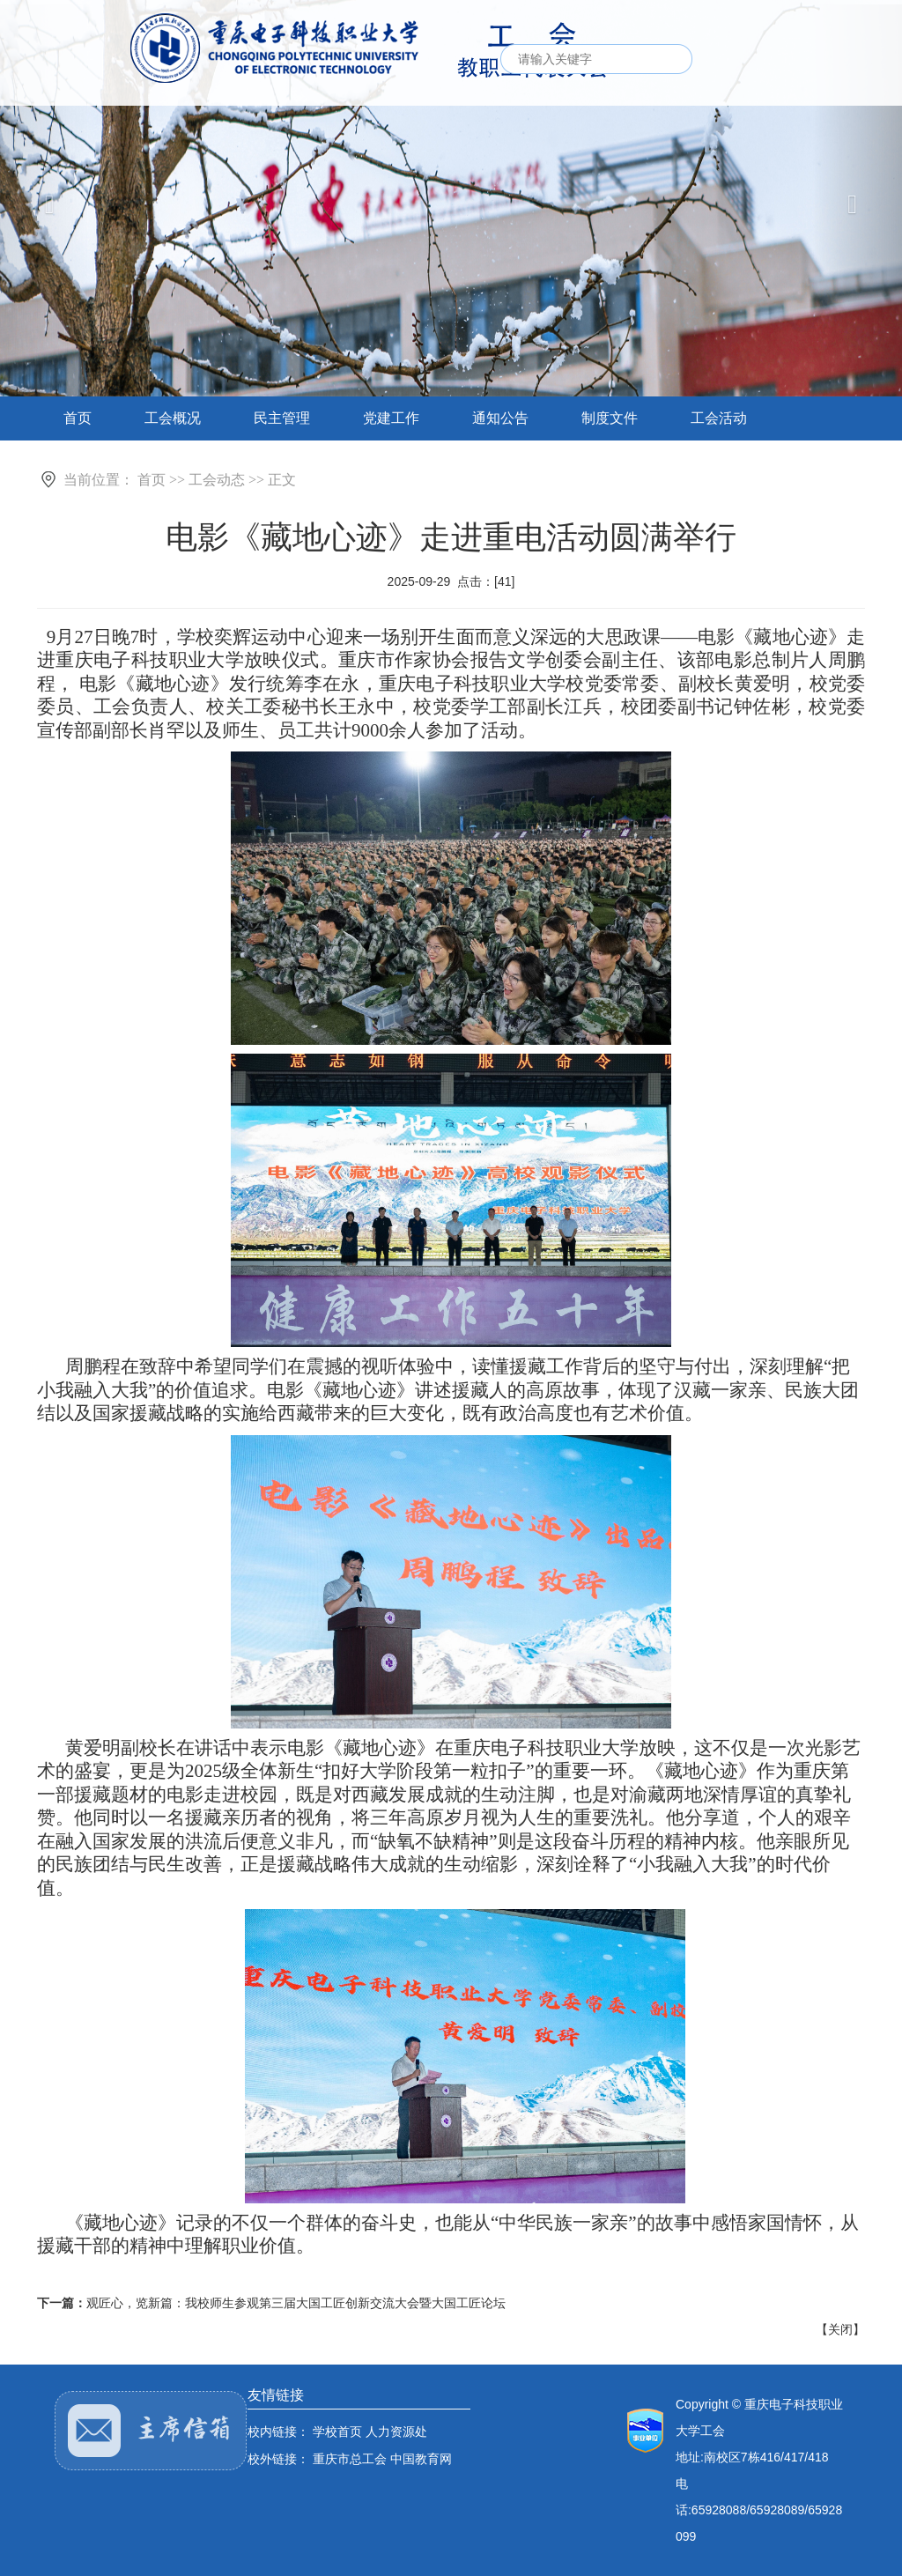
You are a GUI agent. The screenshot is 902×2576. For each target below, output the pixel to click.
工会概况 (172, 418)
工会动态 (217, 479)
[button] (857, 200)
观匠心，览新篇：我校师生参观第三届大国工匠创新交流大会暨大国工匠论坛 (296, 2303)
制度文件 (609, 418)
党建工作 (391, 418)
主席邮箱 (151, 2430)
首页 (77, 418)
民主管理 (282, 418)
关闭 (840, 2329)
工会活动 (719, 418)
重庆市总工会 (350, 2459)
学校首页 (337, 2432)
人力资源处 (396, 2432)
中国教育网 (421, 2459)
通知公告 (500, 418)
